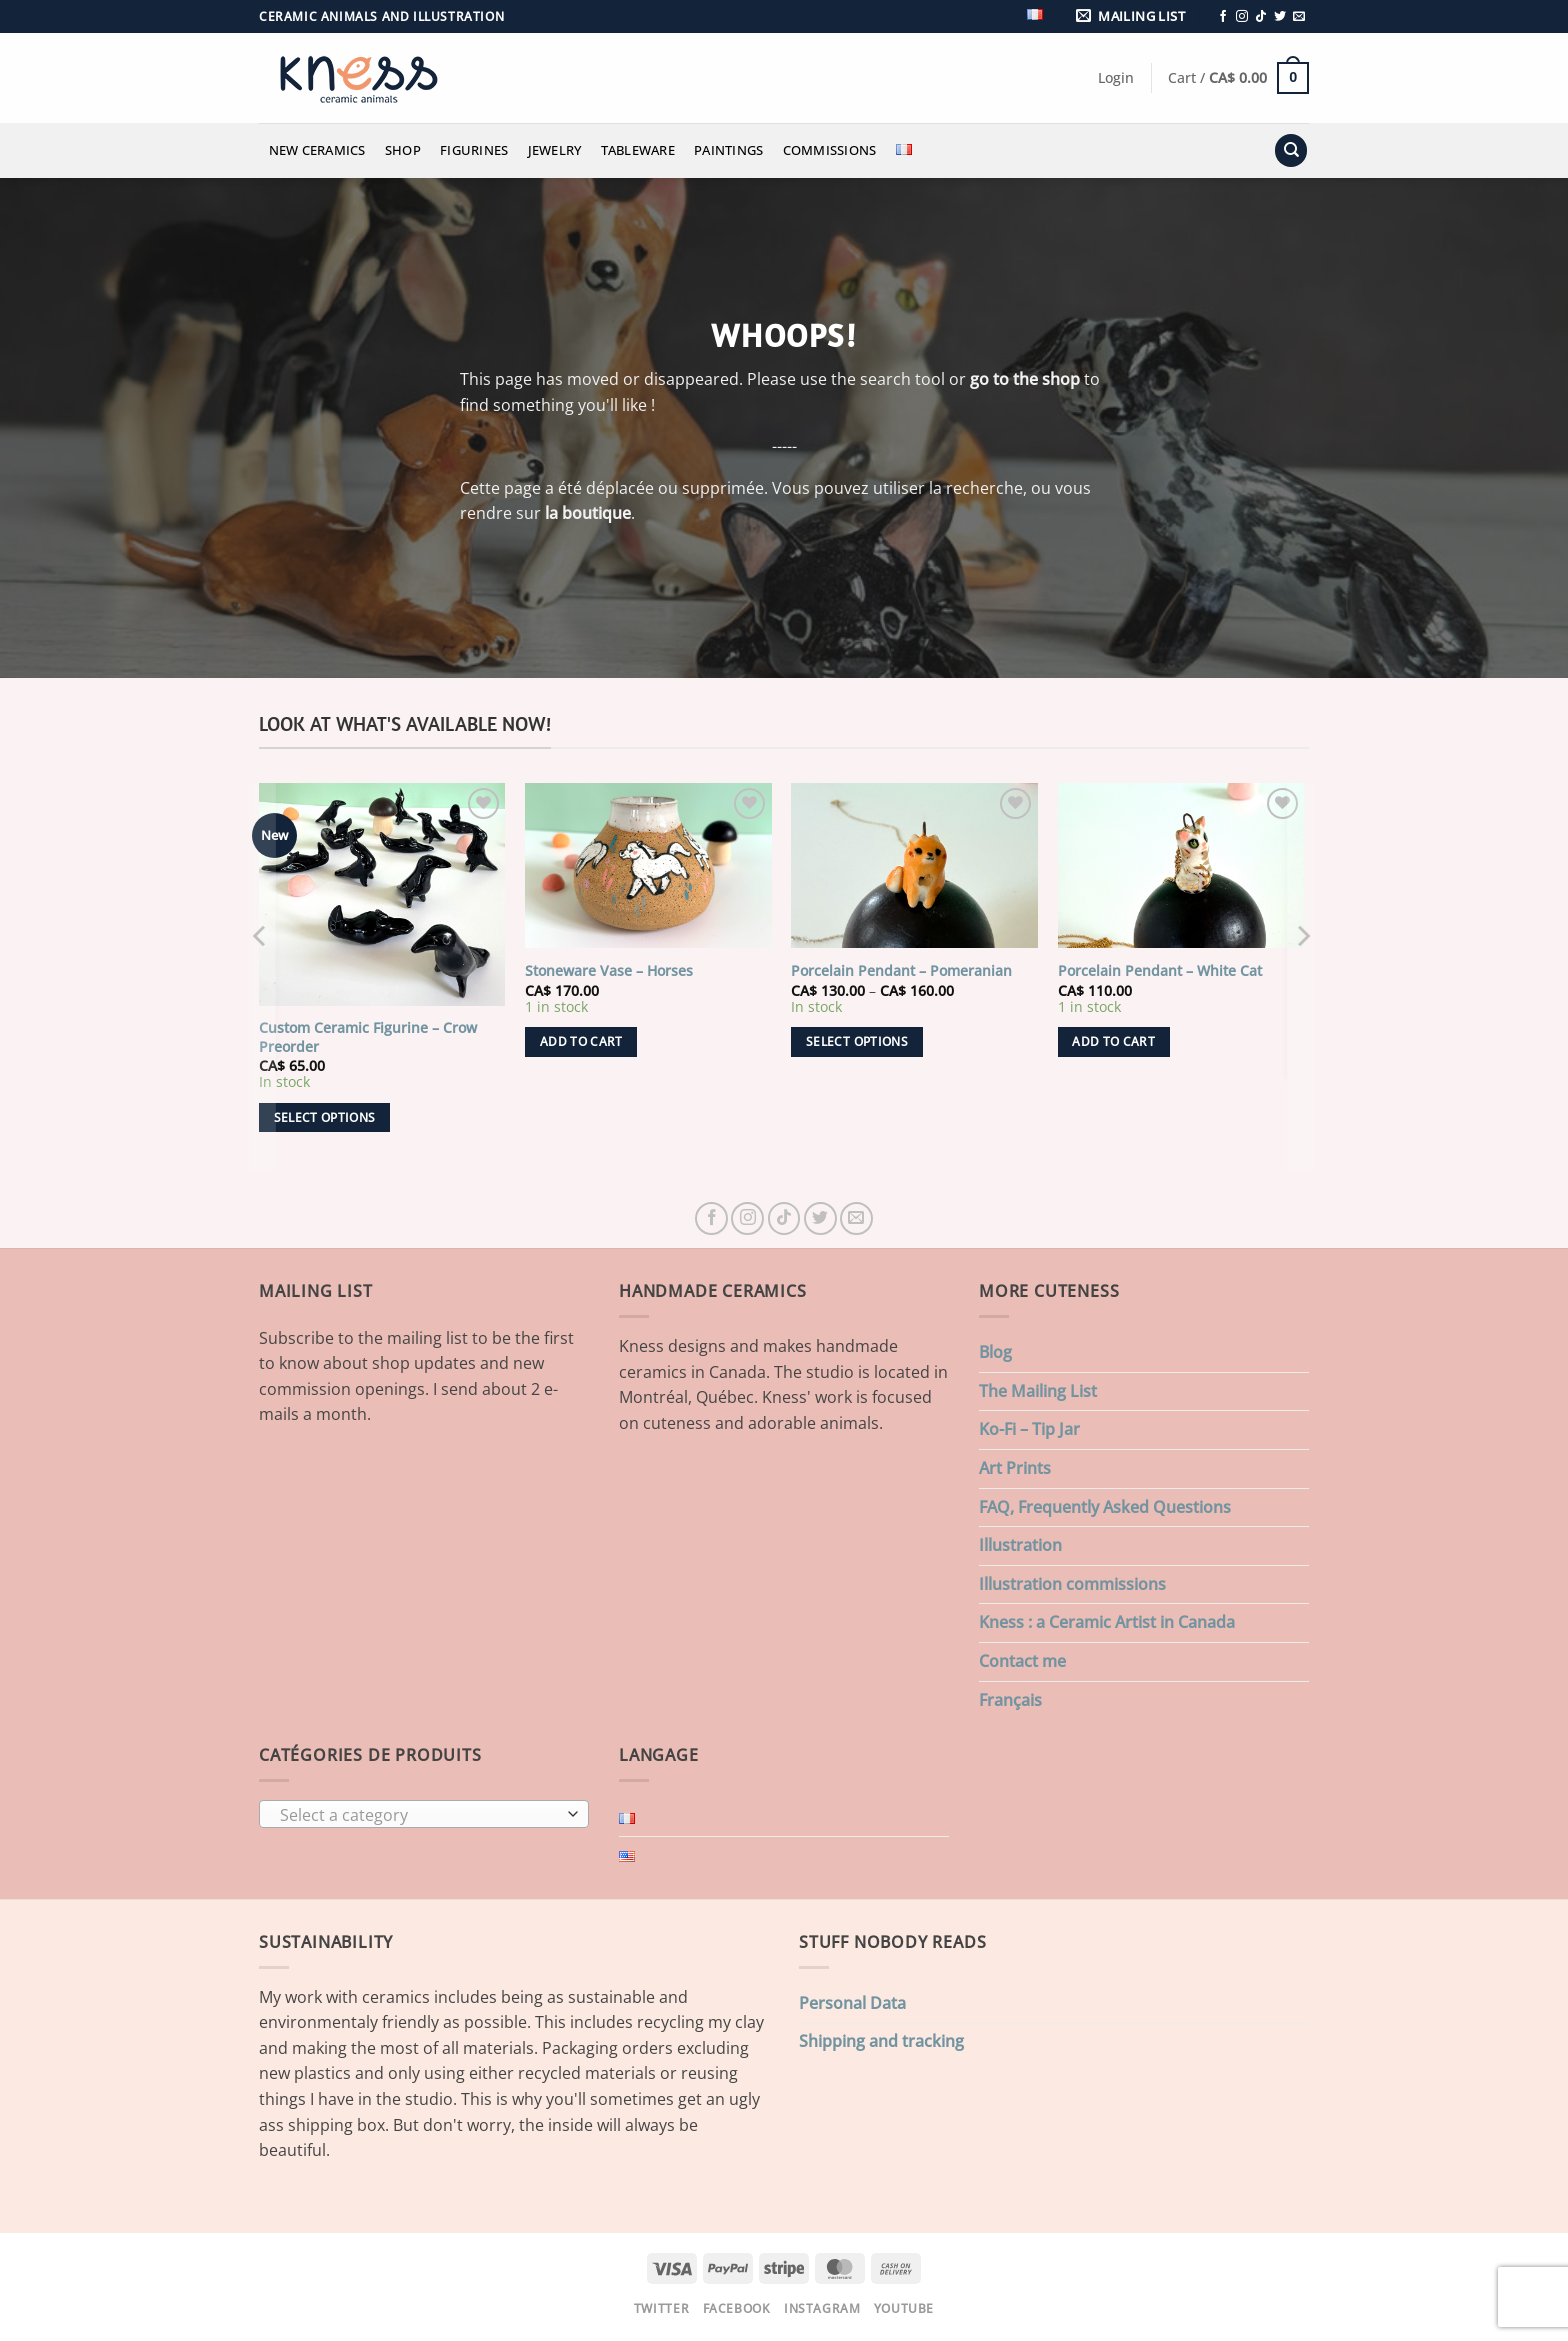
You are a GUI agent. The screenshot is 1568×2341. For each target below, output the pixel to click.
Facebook (737, 2308)
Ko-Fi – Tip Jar (1029, 1429)
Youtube (904, 2308)
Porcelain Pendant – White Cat (1160, 971)
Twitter (661, 2308)
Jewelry (555, 150)
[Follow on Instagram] (1242, 17)
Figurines (474, 150)
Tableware (638, 150)
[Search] (1291, 150)
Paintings (728, 150)
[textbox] (419, 1815)
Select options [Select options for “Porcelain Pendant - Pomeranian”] (857, 1041)
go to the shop (1025, 379)
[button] (1134, 16)
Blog (995, 1352)
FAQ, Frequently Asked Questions (1105, 1507)
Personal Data (852, 2003)
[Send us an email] (1299, 17)
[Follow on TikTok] (1261, 17)
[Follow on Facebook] (1223, 17)
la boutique (588, 513)
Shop (403, 150)
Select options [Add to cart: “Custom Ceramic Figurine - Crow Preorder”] (325, 1117)
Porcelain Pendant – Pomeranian (901, 971)
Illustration (1020, 1545)
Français (1010, 1700)
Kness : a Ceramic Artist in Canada (1107, 1622)
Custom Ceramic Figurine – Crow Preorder (368, 1037)
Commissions (830, 150)
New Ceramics (317, 150)
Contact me (1022, 1661)
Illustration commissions (1072, 1584)
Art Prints (1015, 1468)
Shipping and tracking (881, 2041)
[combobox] (424, 1814)
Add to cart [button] (581, 1041)
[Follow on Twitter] (1280, 17)
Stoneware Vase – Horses (609, 971)
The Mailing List (1038, 1391)
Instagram (822, 2308)
